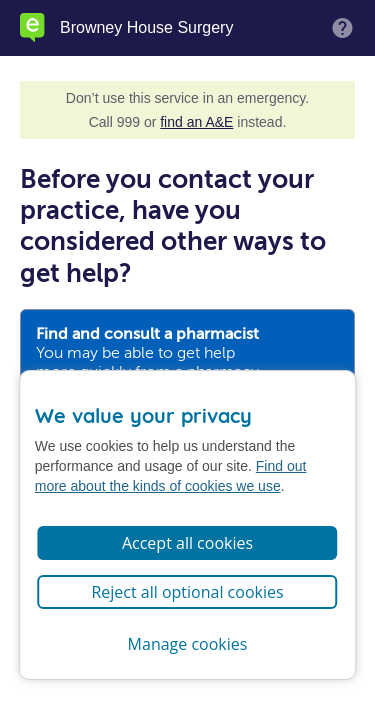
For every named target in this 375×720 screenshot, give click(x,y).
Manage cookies (188, 644)
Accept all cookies (187, 543)
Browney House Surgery (146, 28)
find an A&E (196, 122)
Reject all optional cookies (187, 592)
